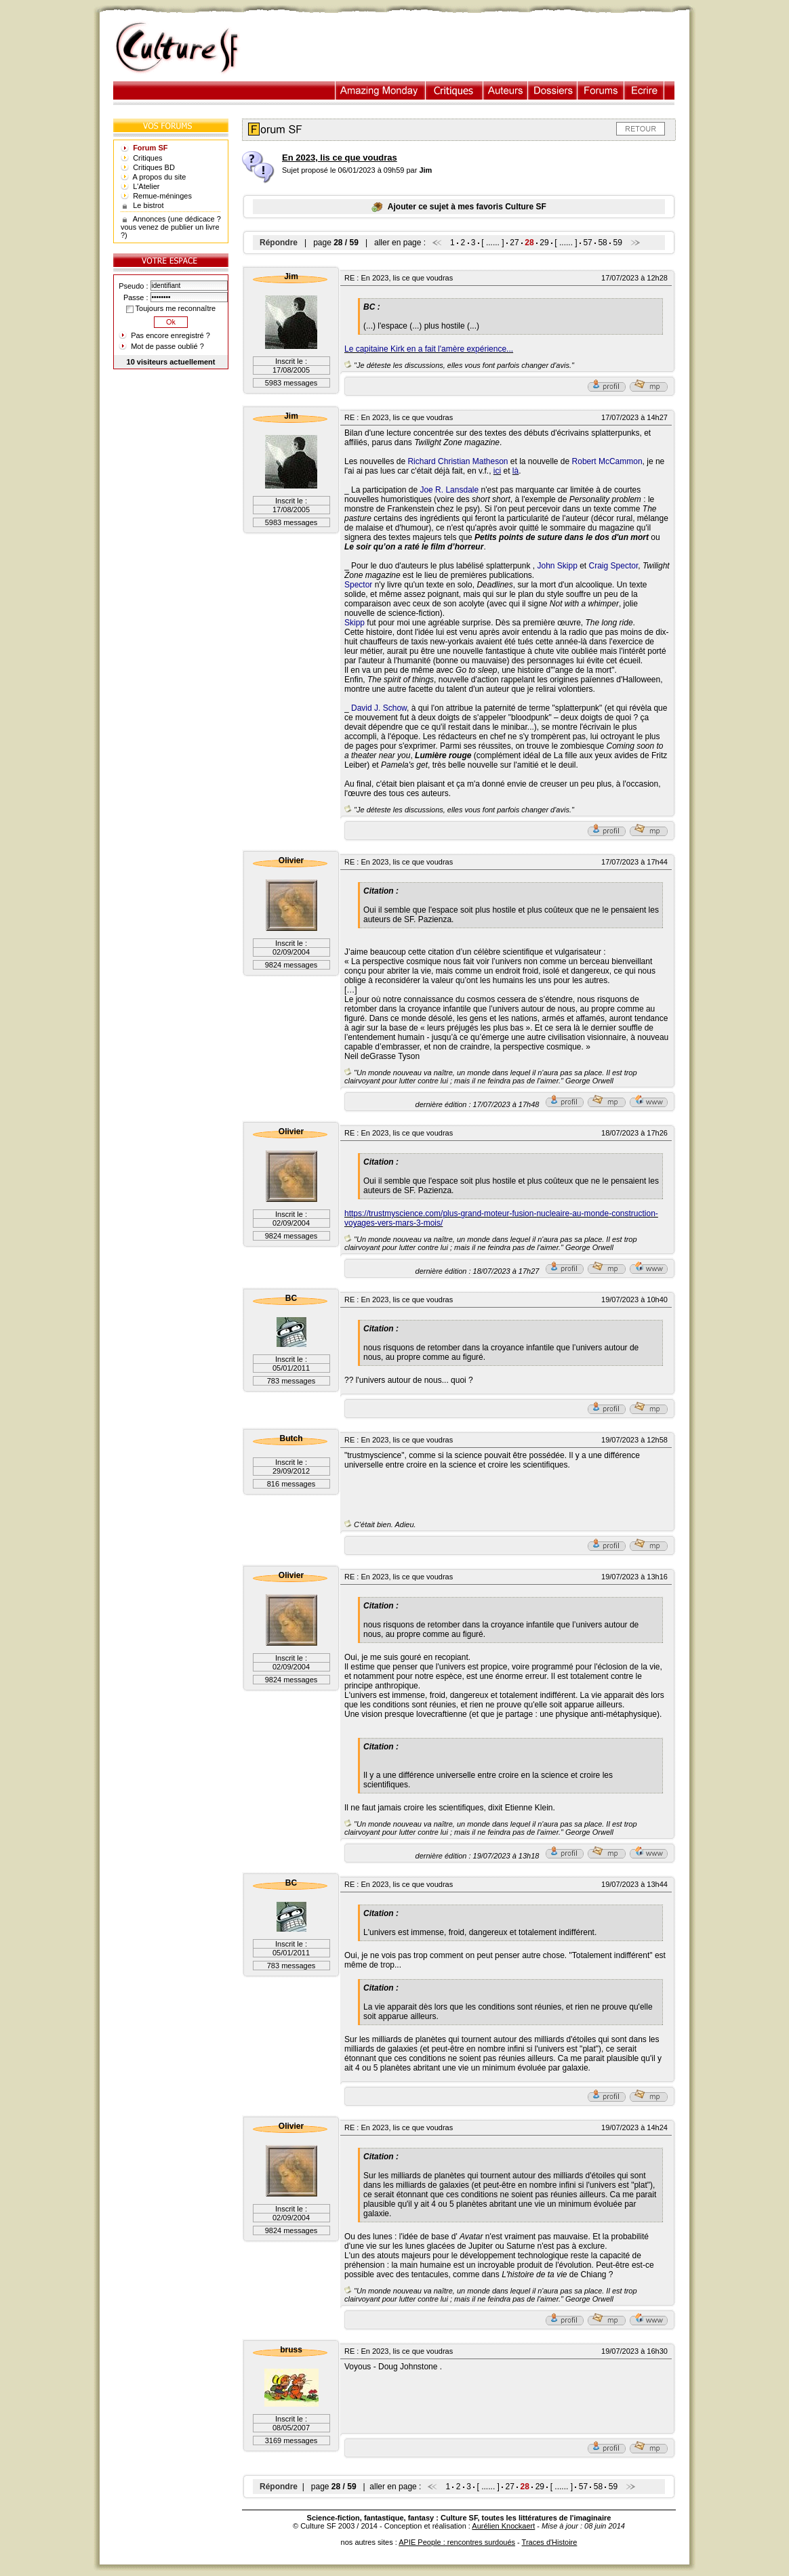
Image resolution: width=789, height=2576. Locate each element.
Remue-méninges (162, 196)
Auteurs (505, 90)
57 (587, 242)
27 (514, 242)
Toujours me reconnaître (171, 308)
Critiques (454, 90)
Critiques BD (154, 167)
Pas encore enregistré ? (170, 335)
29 (544, 242)
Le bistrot (148, 205)
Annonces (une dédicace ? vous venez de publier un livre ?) (171, 227)
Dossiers (553, 90)
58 (602, 242)
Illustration (381, 90)
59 (617, 242)
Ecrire (644, 90)
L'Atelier (146, 186)
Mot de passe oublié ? (167, 346)
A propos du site (159, 177)
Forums (601, 90)
